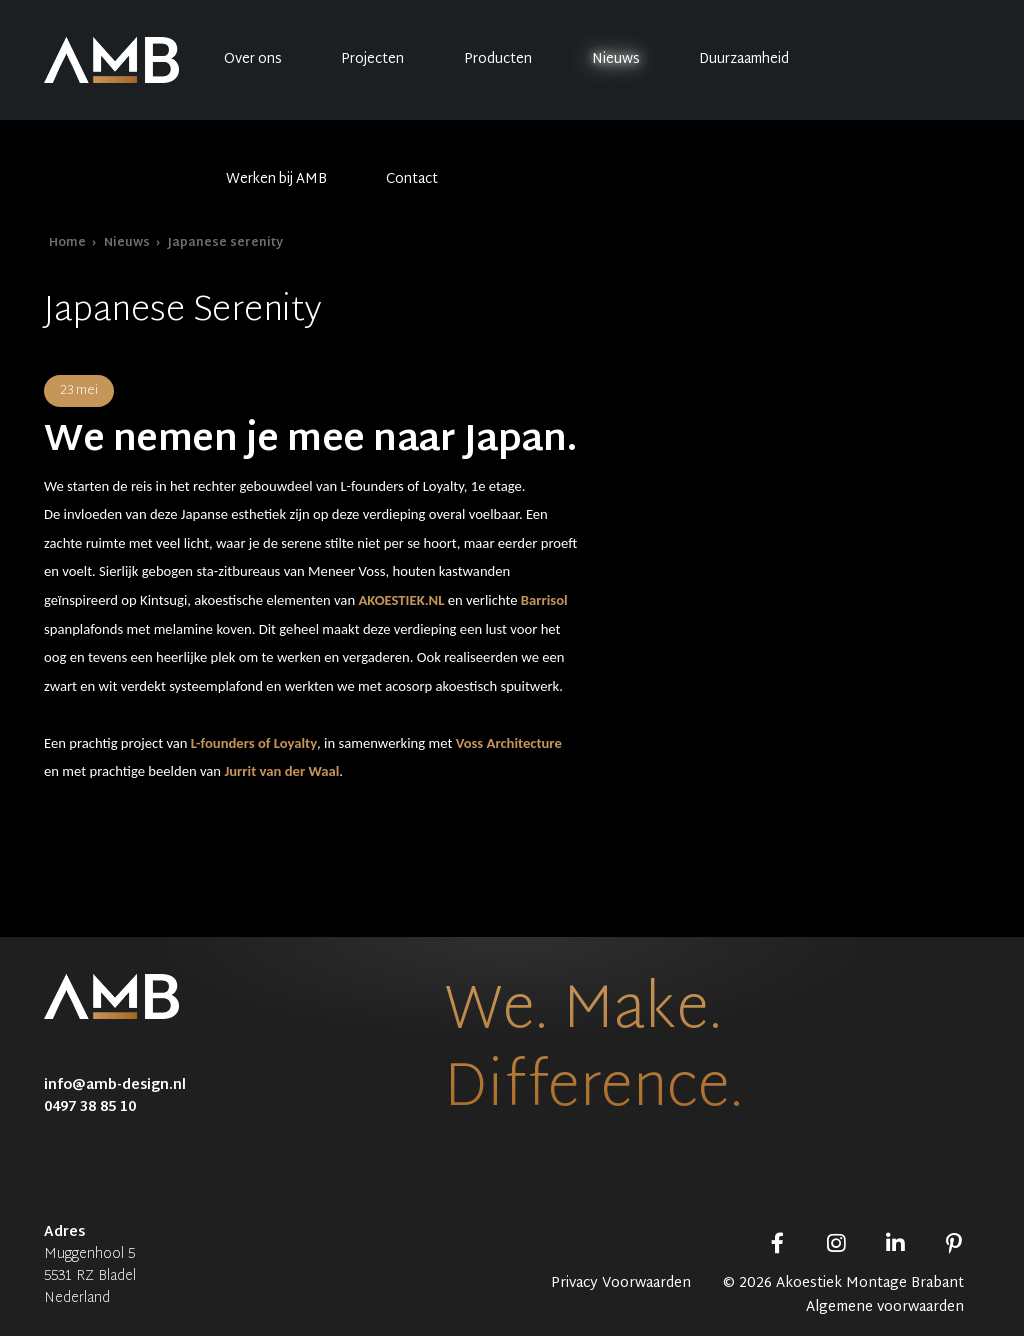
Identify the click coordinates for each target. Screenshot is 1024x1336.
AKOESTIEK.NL (401, 600)
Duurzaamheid (744, 59)
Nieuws (616, 59)
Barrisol (544, 600)
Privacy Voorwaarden (621, 1284)
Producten (498, 59)
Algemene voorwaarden (885, 1308)
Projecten (372, 59)
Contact (412, 179)
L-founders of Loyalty (254, 743)
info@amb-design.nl (115, 1085)
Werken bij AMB (276, 179)
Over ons (253, 59)
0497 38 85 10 (90, 1107)
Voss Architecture (509, 743)
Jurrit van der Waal (281, 771)
